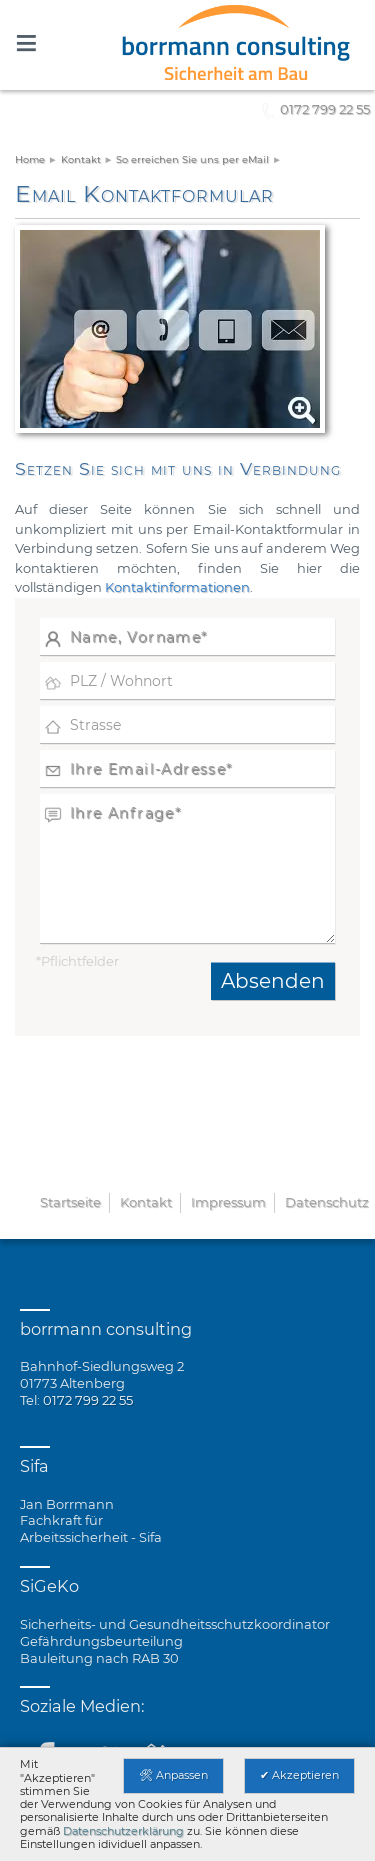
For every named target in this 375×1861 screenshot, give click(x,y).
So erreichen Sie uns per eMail (192, 159)
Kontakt (81, 159)
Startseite (70, 1202)
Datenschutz (327, 1202)
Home (30, 159)
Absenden (273, 981)
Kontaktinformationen (177, 587)
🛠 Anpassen (173, 1775)
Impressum (228, 1202)
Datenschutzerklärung (123, 1831)
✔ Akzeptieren (299, 1775)
